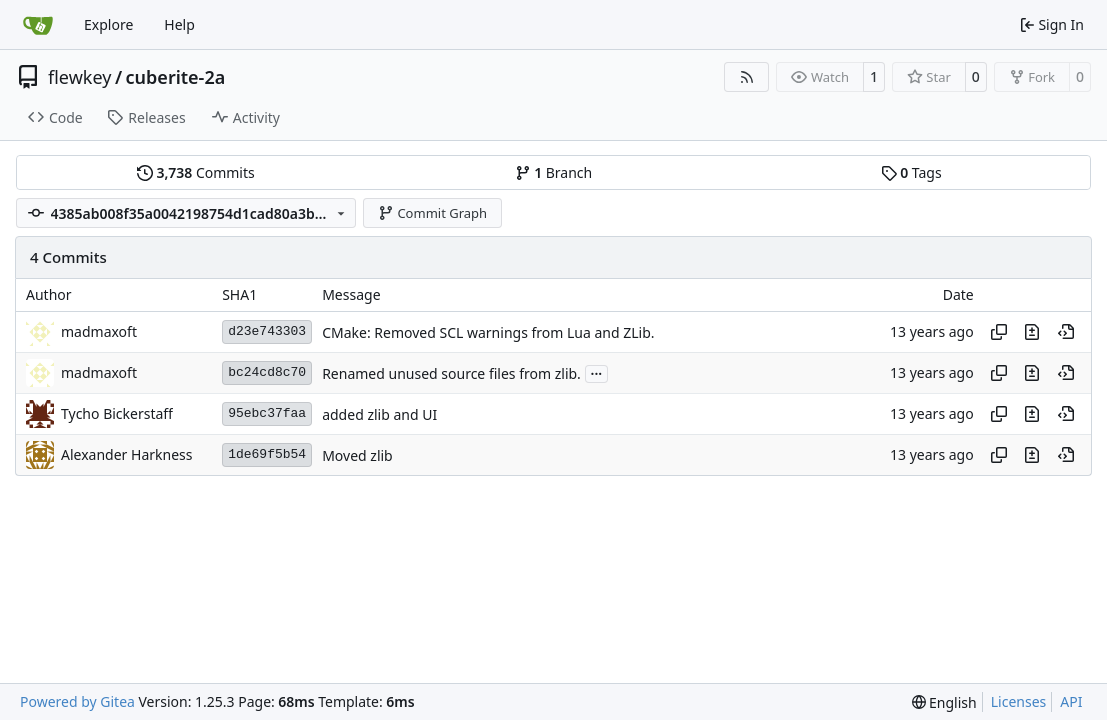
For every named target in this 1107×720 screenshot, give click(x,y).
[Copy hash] (999, 332)
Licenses (1019, 701)
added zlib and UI (379, 414)
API (1071, 701)
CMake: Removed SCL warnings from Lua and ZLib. (488, 332)
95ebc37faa (267, 413)
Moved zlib (357, 455)
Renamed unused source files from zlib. (451, 373)
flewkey (79, 77)
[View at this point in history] (1066, 332)
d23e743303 (267, 331)
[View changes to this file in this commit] (1032, 332)
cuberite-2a (176, 77)
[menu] (944, 702)
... (597, 372)
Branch (554, 172)
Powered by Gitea (77, 701)
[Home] (38, 25)
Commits (196, 172)
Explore (108, 24)
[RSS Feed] (747, 77)
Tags (911, 172)
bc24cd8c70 (267, 372)
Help (179, 24)
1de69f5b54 (267, 454)
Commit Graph (432, 213)
